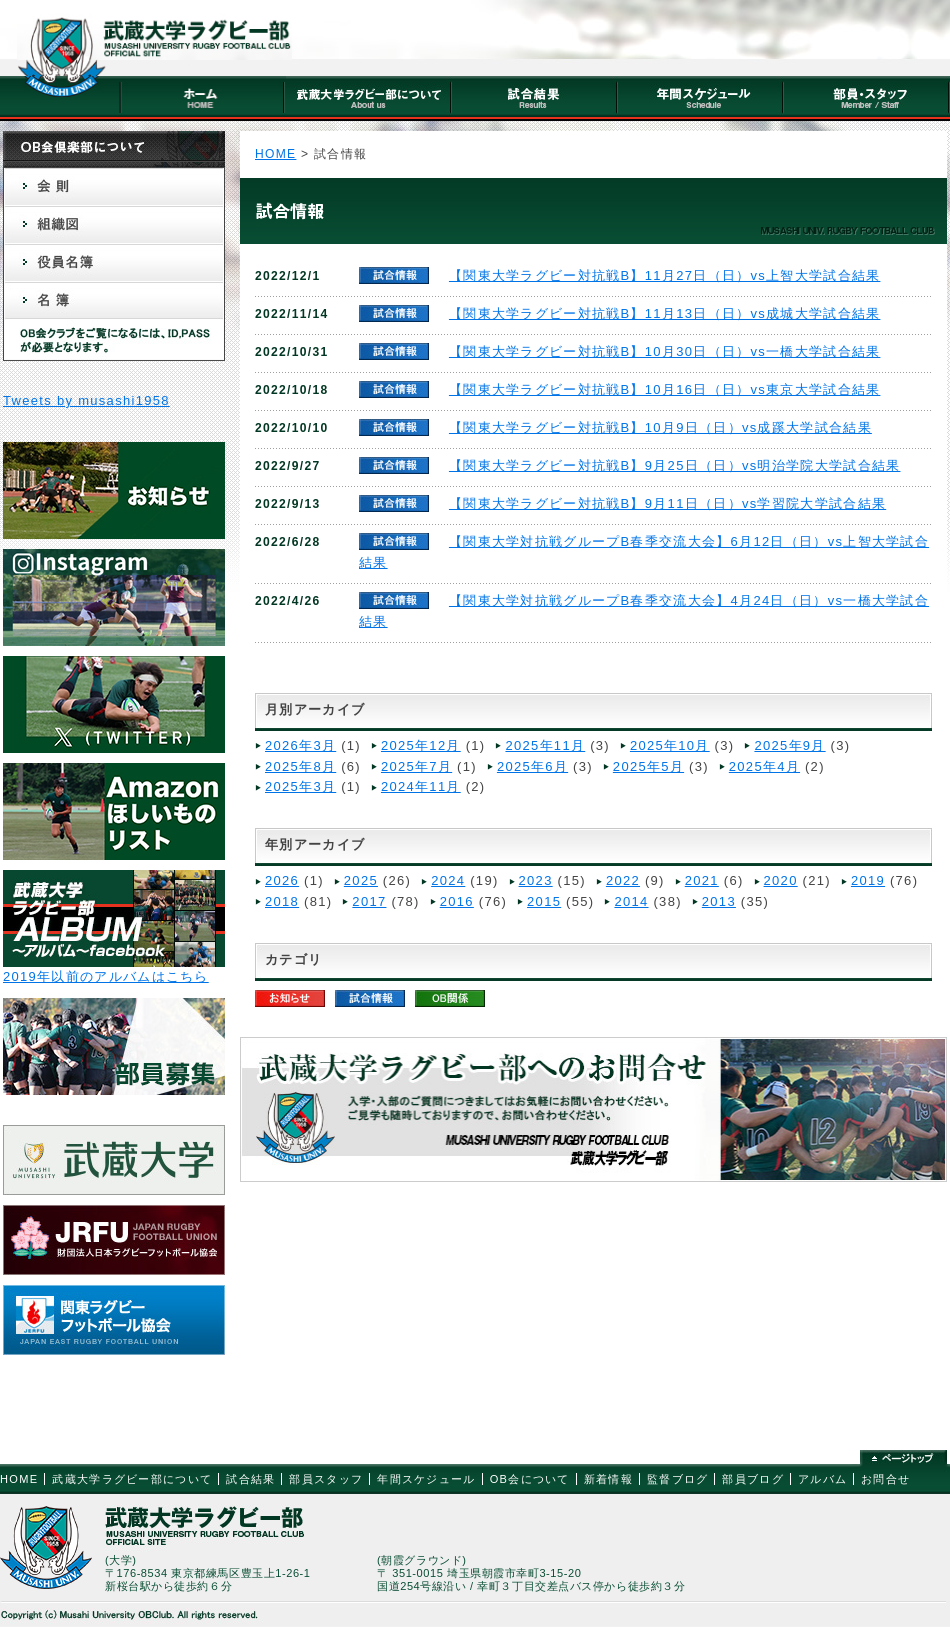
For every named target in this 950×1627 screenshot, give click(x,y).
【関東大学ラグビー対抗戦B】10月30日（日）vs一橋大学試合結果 (665, 351)
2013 (719, 901)
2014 (631, 901)
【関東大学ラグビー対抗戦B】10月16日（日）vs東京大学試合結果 (665, 389)
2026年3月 (300, 745)
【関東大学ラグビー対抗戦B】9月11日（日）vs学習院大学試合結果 (667, 503)
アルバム (822, 1479)
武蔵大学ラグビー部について (132, 1479)
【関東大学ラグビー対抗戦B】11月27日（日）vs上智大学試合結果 (665, 275)
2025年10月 (670, 745)
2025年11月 (545, 745)
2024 (448, 880)
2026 (282, 880)
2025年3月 (300, 786)
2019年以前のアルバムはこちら (106, 976)
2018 (282, 901)
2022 (623, 880)
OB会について (530, 1479)
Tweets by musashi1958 (86, 400)
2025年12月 (421, 745)
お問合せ (885, 1479)
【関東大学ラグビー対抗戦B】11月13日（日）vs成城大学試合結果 (665, 313)
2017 (369, 901)
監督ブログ (678, 1479)
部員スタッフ (326, 1479)
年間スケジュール (426, 1479)
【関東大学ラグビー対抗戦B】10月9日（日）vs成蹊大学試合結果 (660, 427)
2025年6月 (532, 766)
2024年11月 (421, 786)
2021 (702, 880)
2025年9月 (789, 745)
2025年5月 (648, 766)
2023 (536, 880)
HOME (275, 154)
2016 (457, 901)
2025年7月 (416, 766)
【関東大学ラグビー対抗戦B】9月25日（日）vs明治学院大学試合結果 (675, 465)
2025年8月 (300, 766)
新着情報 (608, 1479)
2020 (781, 880)
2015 (544, 901)
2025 (361, 880)
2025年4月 (764, 766)
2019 (868, 880)
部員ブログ (753, 1479)
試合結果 (250, 1479)
